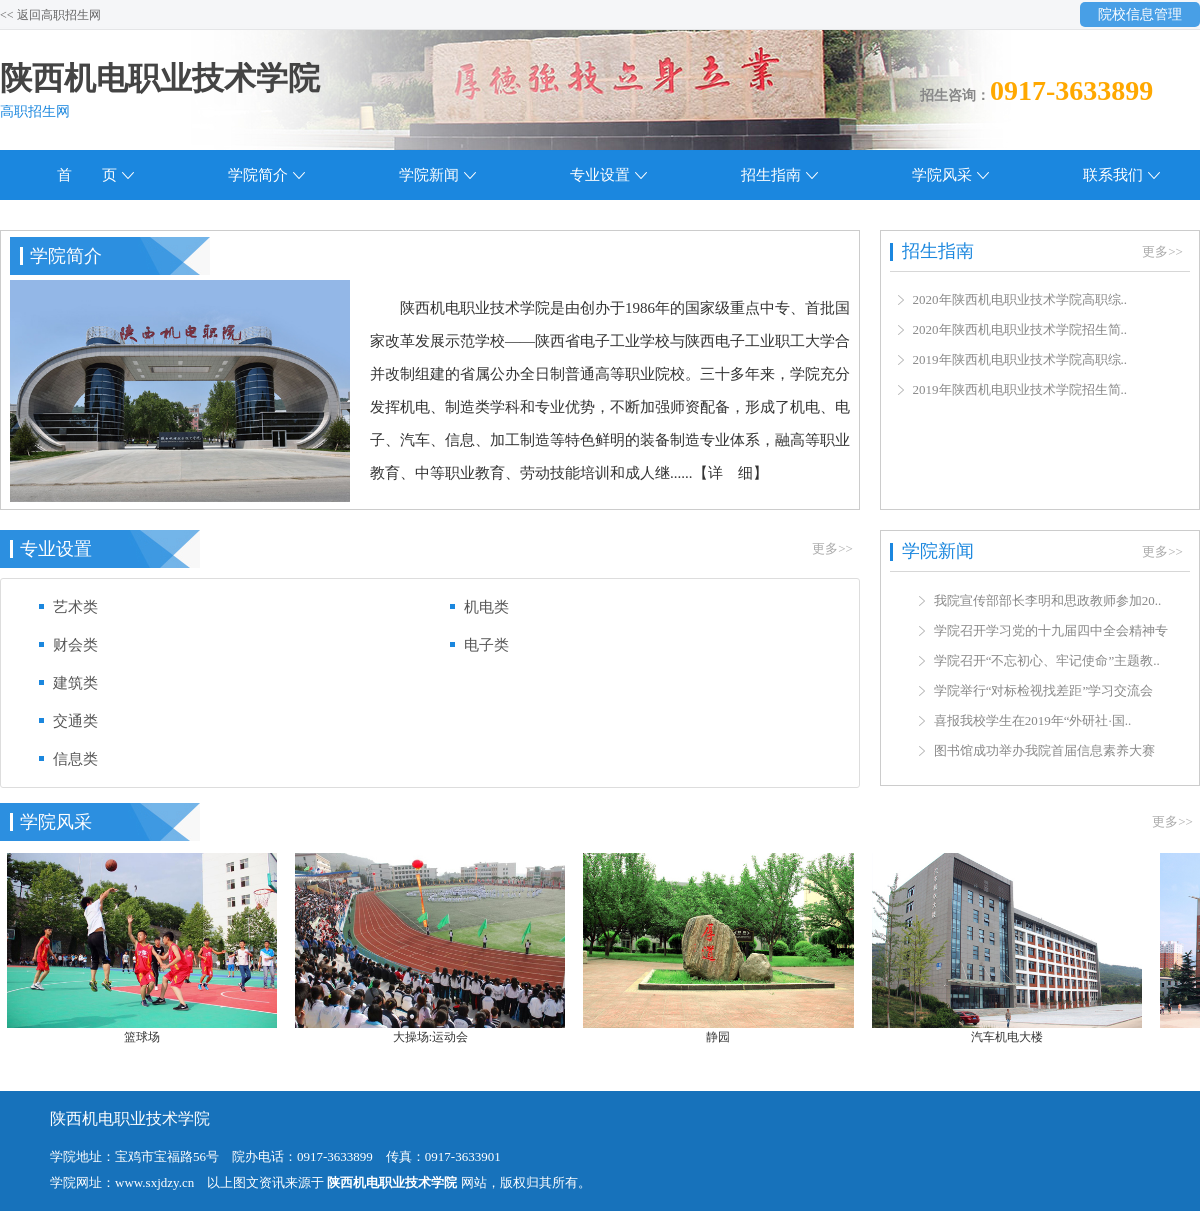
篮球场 (148, 1037)
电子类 (486, 645)
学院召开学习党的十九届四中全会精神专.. (1054, 632)
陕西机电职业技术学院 (160, 78)
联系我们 (1113, 175)
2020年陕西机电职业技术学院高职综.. (1020, 299)
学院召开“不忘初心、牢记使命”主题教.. (1047, 662)
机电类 (486, 607)
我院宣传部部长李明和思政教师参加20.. (1048, 602)
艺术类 (75, 607)
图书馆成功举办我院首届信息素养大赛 (1044, 752)
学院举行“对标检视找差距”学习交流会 (1044, 692)
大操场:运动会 (436, 1037)
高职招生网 (35, 111)
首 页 (87, 175)
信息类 (75, 759)
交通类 (75, 721)
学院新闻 (429, 175)
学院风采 (942, 175)
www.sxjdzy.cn (154, 1182)
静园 (724, 1037)
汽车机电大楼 (1013, 1037)
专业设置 (600, 175)
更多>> (832, 548)
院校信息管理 (1140, 14)
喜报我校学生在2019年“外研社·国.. (1033, 722)
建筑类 (75, 683)
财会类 (75, 645)
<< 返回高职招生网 (50, 15)
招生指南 (771, 175)
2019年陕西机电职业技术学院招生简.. (1020, 389)
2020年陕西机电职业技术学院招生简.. (1020, 329)
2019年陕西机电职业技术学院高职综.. (1020, 359)
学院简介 (258, 175)
